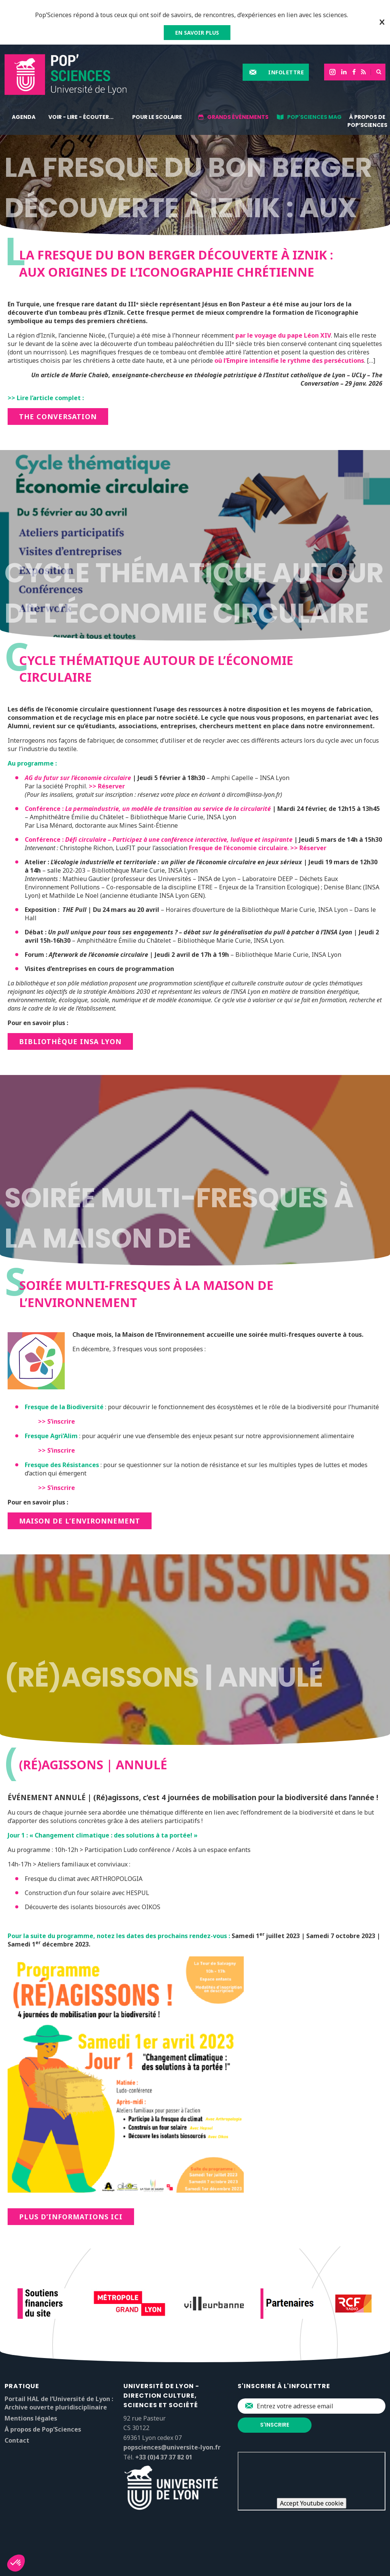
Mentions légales (31, 2418)
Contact (17, 2440)
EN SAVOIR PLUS (197, 32)
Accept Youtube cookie (312, 2503)
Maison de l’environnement (79, 1520)
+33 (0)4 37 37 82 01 (163, 2457)
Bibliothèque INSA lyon (70, 1041)
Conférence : (148, 808)
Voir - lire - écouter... (80, 117)
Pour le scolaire (157, 117)
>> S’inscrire (56, 1421)
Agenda (23, 117)
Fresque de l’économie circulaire (238, 848)
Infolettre (286, 72)
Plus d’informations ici (71, 2216)
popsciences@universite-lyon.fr (172, 2447)
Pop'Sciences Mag (314, 117)
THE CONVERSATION (58, 416)
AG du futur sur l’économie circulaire (78, 778)
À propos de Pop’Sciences (367, 121)
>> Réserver (107, 786)
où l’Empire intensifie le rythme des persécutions (289, 360)
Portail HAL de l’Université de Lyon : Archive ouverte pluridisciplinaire (59, 2403)
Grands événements (238, 117)
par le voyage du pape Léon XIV (283, 335)
